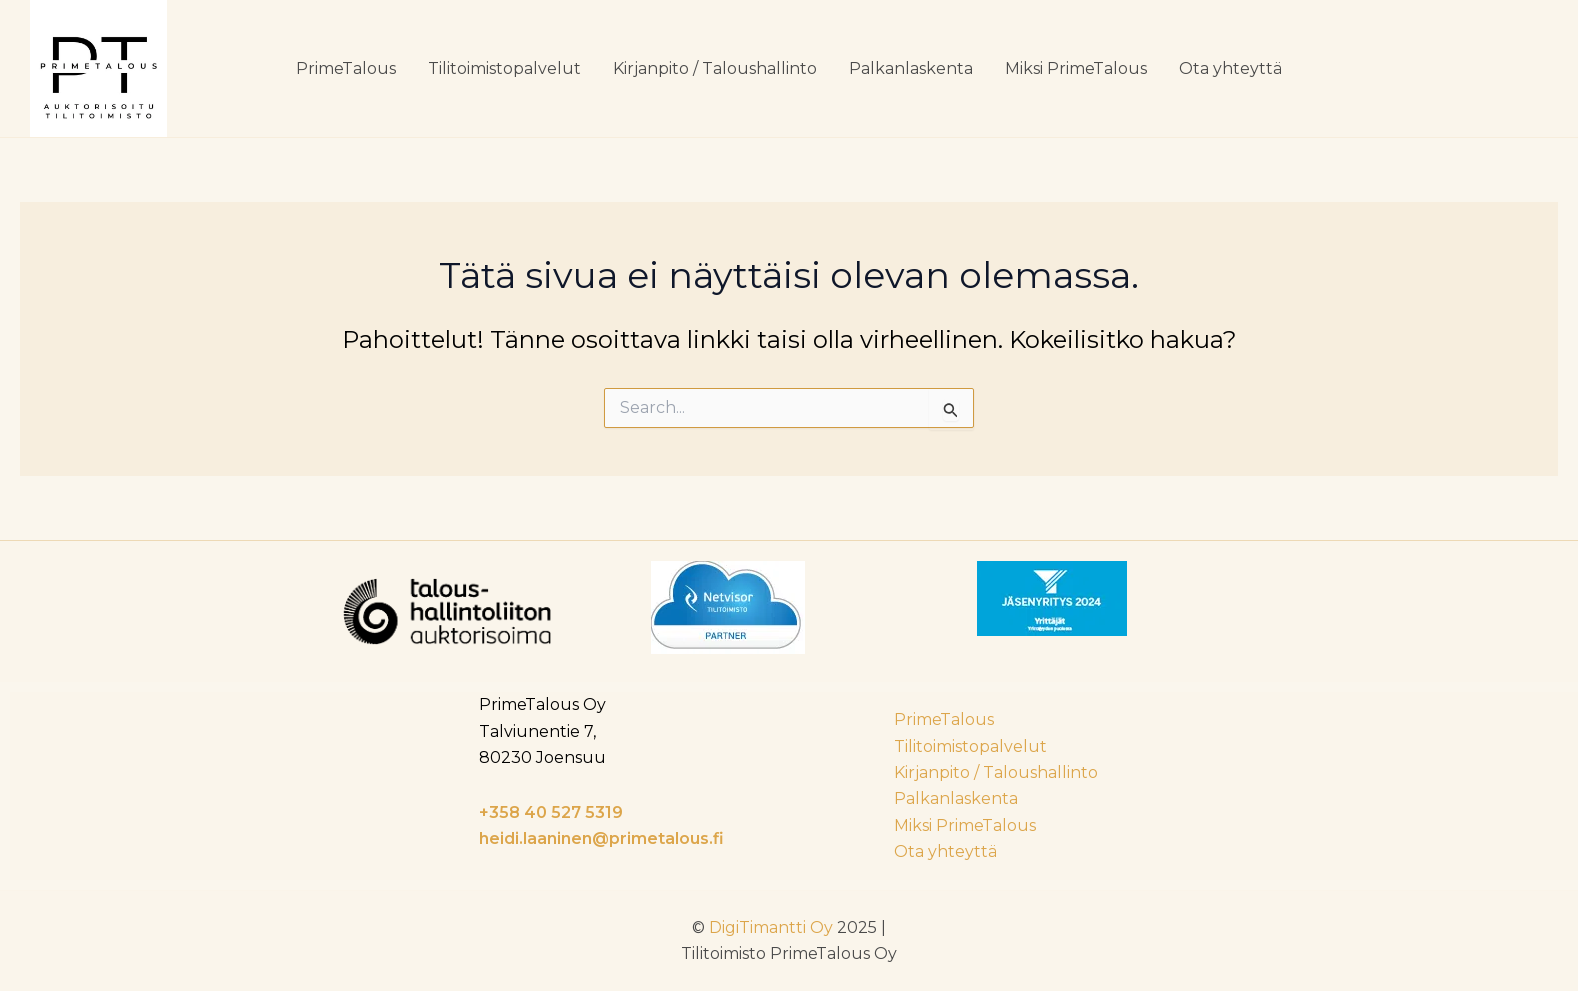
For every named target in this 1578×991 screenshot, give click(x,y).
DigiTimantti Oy (771, 927)
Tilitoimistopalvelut (504, 68)
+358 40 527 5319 (551, 812)
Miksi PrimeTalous (1076, 68)
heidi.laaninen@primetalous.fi (601, 838)
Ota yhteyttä (1230, 68)
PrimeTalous (346, 68)
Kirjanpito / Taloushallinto (715, 68)
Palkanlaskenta (911, 68)
